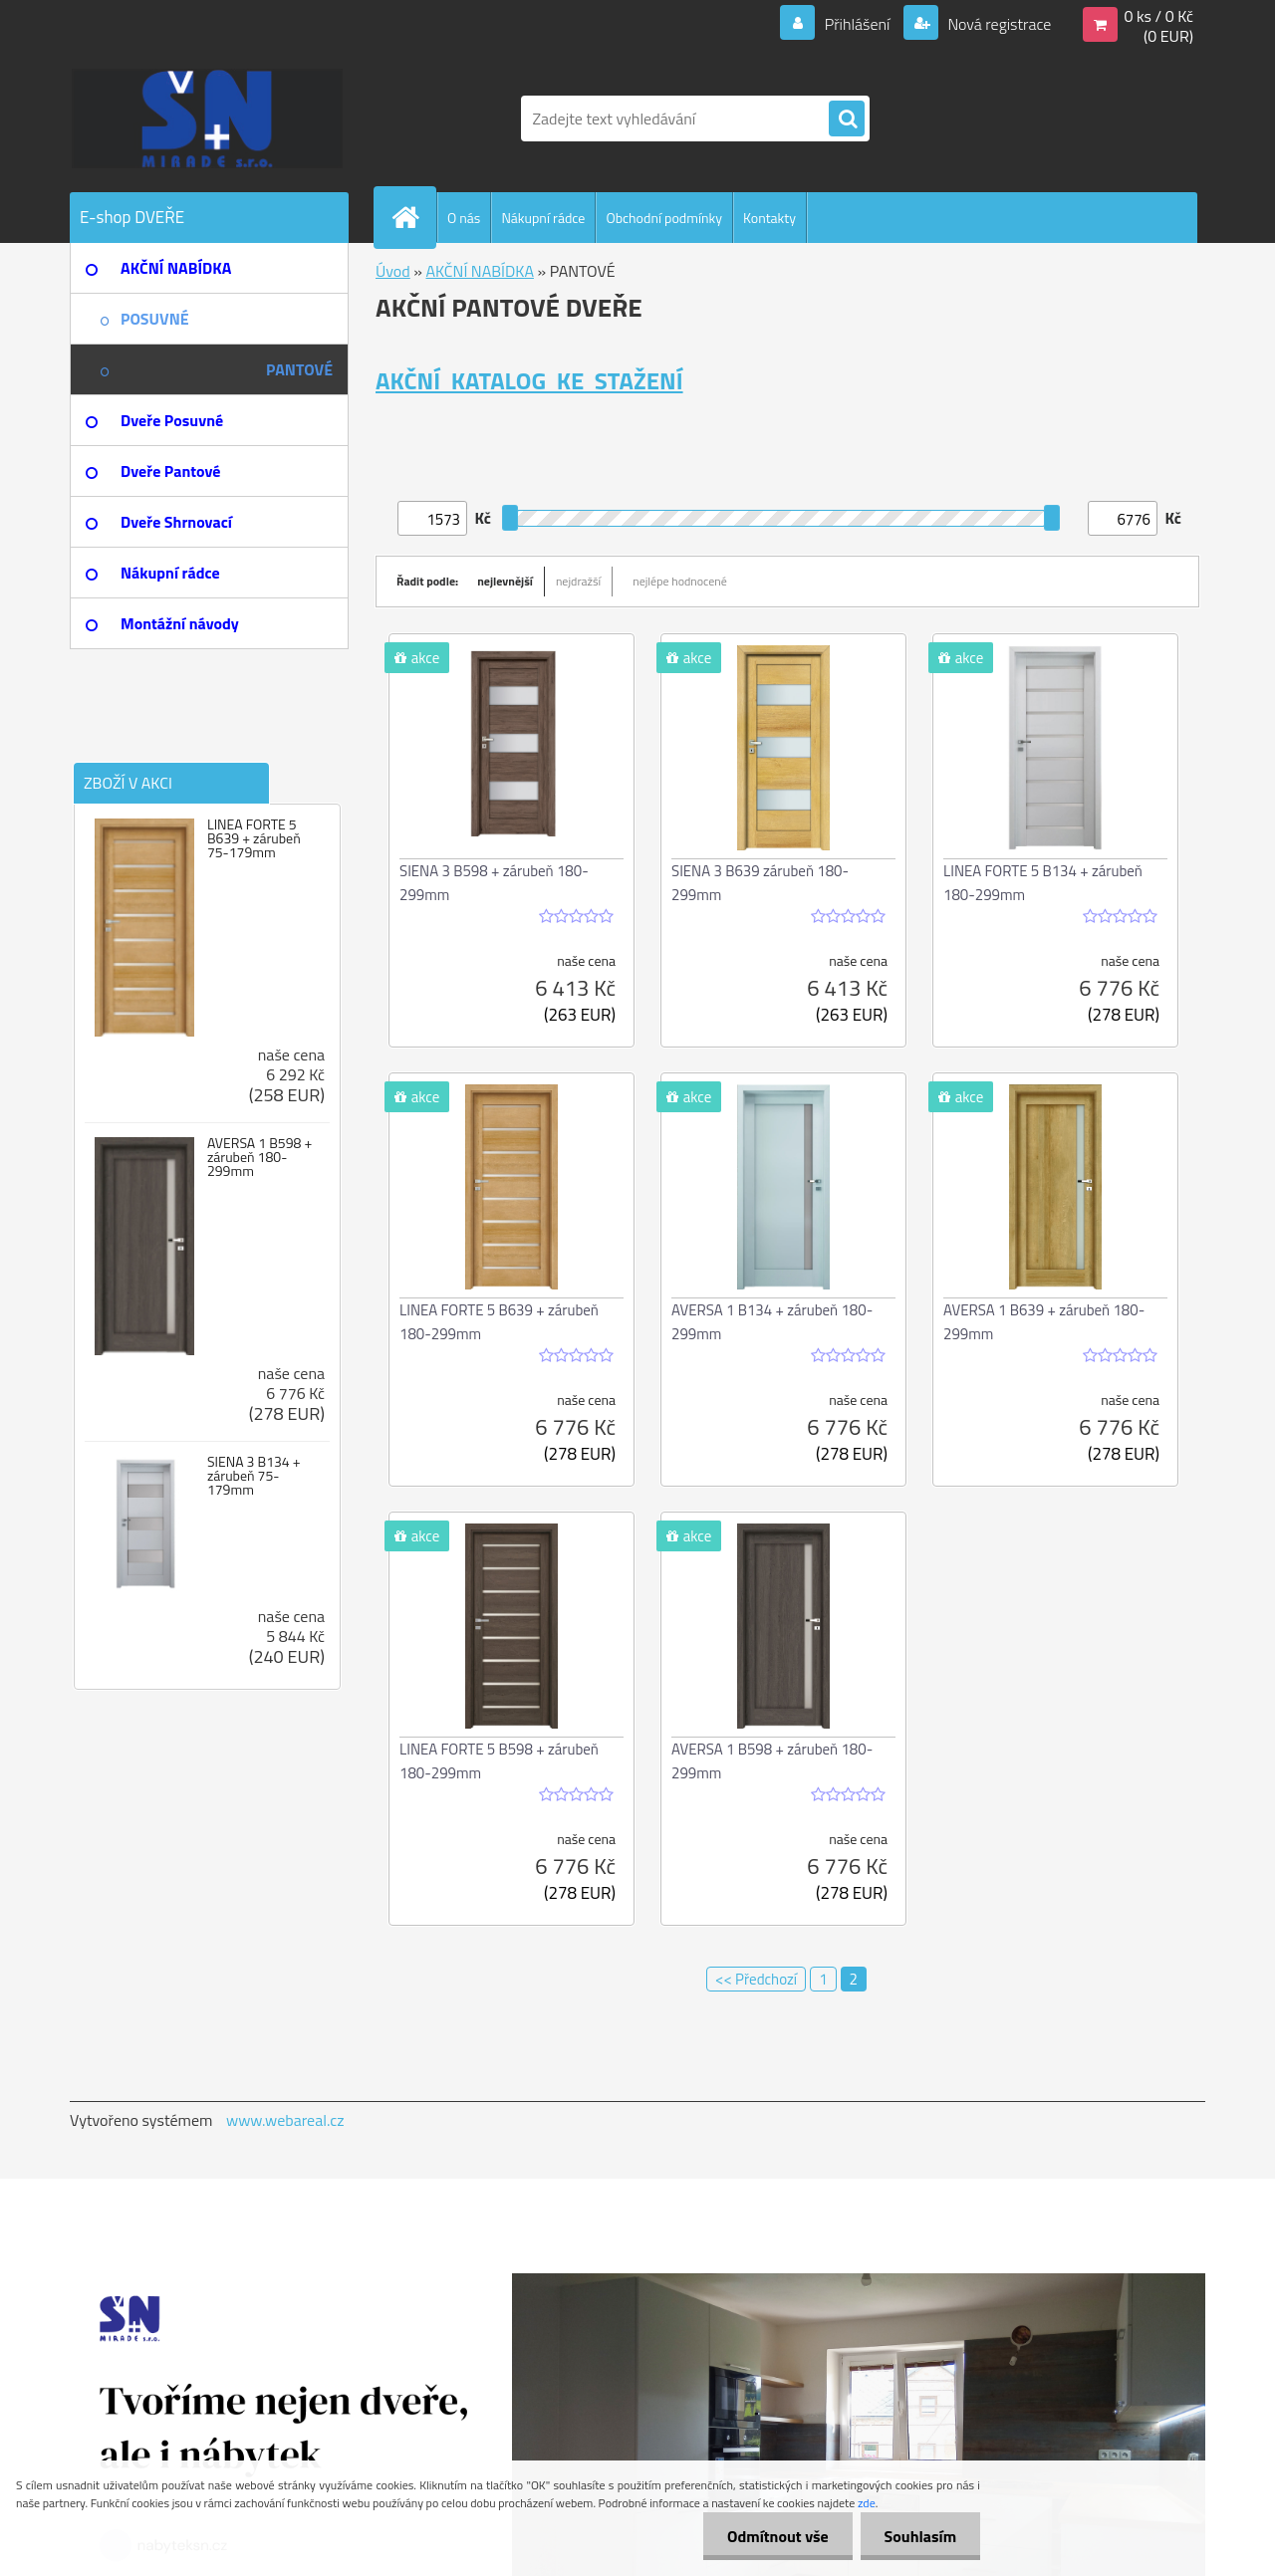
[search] (847, 119)
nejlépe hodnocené (680, 581)
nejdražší (578, 581)
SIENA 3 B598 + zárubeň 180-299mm (494, 882)
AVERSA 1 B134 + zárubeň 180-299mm (772, 1321)
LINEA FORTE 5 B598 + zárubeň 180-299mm (499, 1761)
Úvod (393, 271)
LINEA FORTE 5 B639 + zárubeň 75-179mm (254, 838)
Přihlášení (857, 24)
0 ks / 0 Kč (1158, 16)
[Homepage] (413, 217)
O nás (463, 217)
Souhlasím (919, 2536)
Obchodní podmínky (664, 217)
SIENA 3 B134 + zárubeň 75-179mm (254, 1476)
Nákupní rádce (543, 217)
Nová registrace (998, 24)
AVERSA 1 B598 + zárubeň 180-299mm (259, 1157)
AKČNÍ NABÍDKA (479, 271)
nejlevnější (505, 581)
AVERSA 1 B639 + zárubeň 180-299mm (1044, 1321)
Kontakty (769, 217)
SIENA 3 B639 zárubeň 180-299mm (760, 882)
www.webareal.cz (285, 2120)
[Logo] (207, 118)
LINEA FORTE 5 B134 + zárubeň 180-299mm (1043, 882)
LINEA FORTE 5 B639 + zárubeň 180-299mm (499, 1321)
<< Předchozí (756, 1979)
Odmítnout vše (775, 2536)
